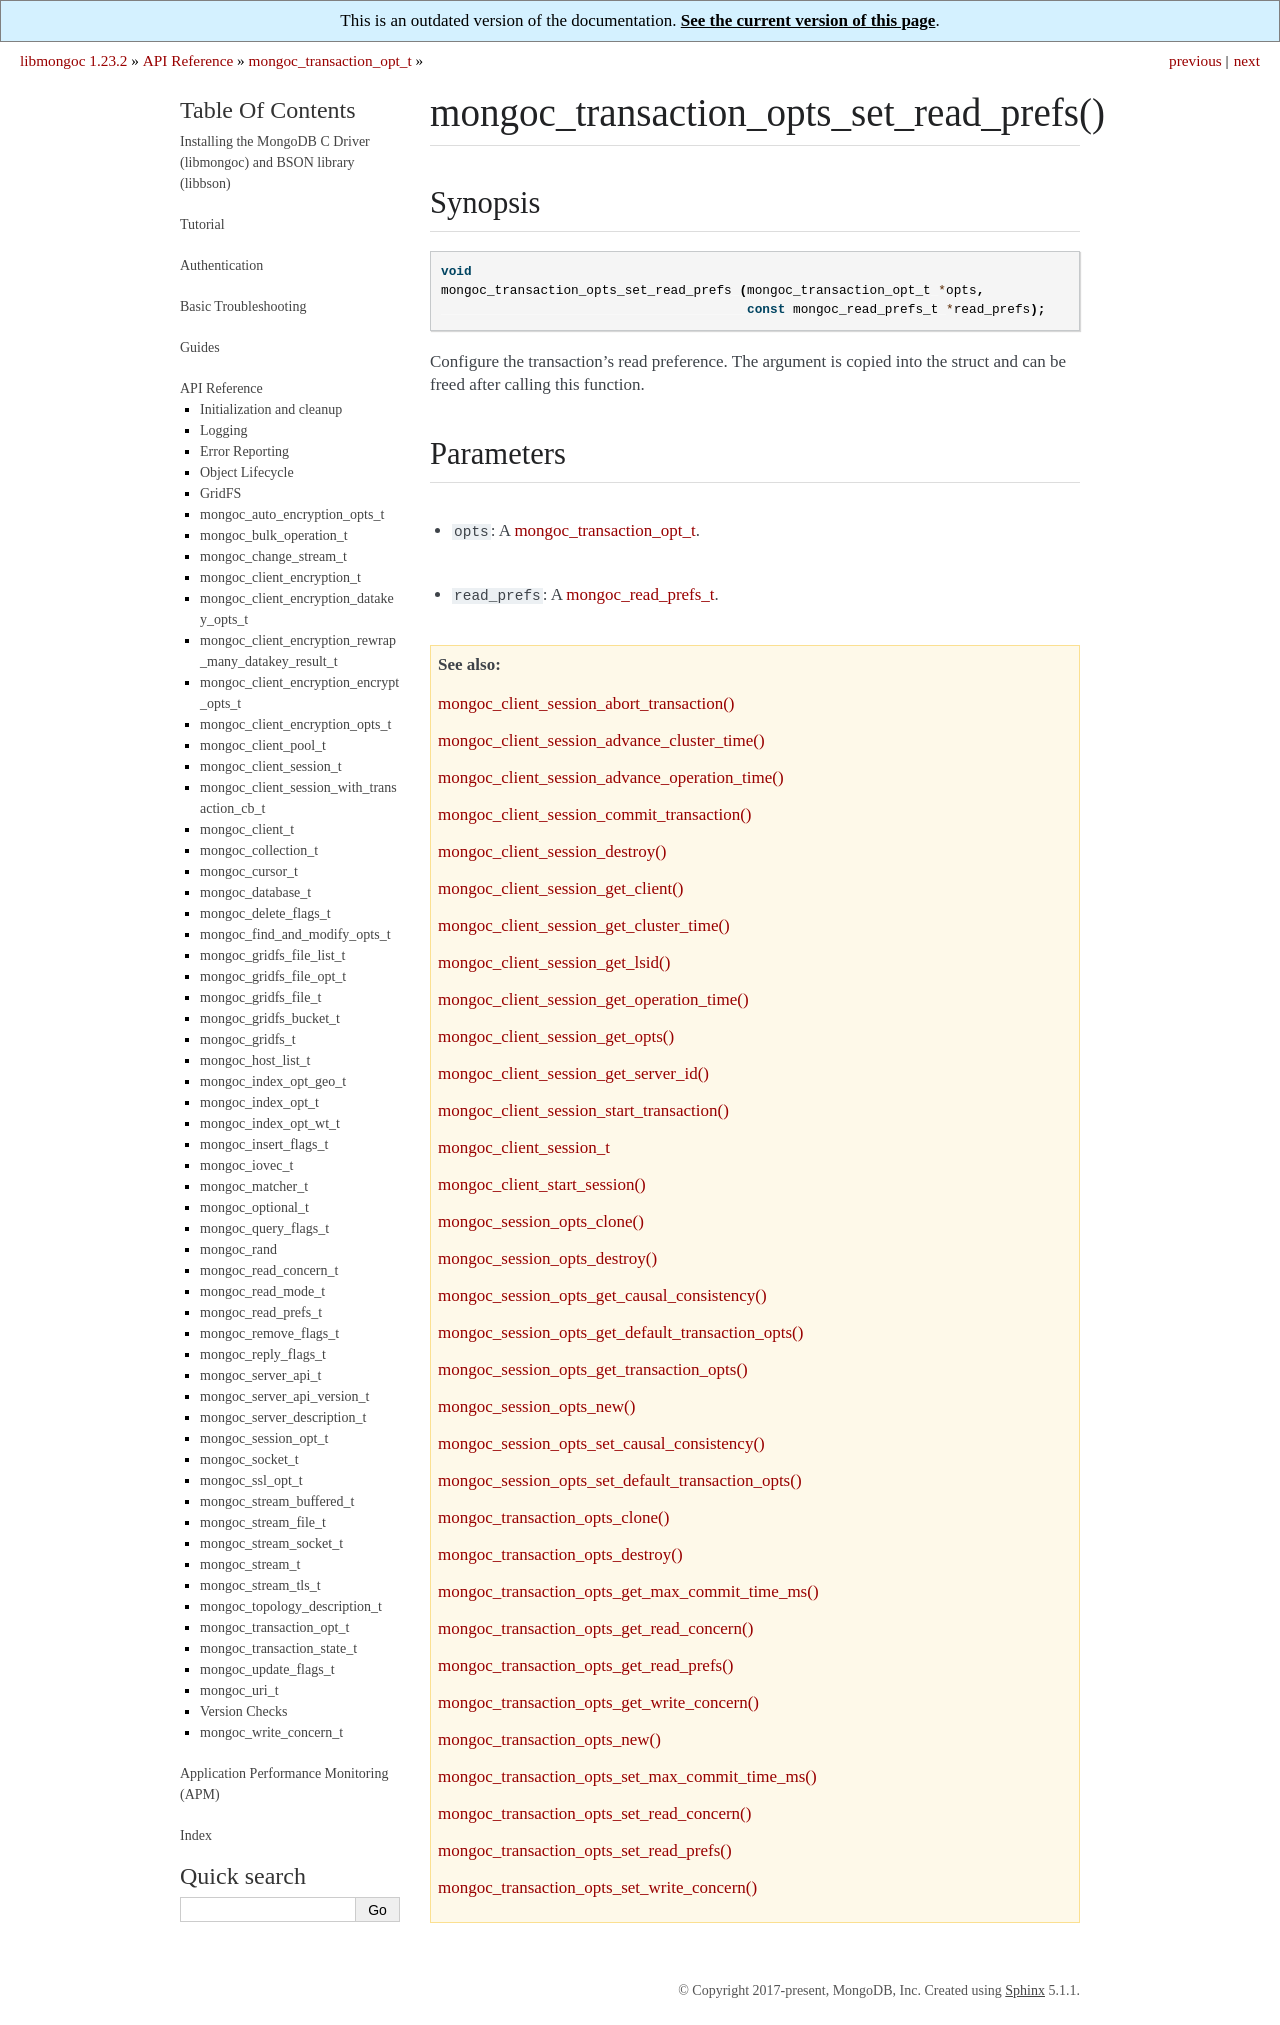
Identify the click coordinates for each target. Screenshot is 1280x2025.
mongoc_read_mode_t (262, 1291)
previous (1195, 60)
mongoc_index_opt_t (259, 1102)
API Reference (188, 60)
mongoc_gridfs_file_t (260, 997)
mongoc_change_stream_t (273, 556)
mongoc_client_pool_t (263, 745)
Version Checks (244, 1711)
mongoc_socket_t (249, 1459)
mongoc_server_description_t (283, 1417)
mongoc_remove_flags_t (269, 1333)
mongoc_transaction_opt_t (330, 60)
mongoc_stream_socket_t (271, 1543)
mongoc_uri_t (239, 1690)
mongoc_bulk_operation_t (274, 535)
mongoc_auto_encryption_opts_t (292, 514)
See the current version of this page (808, 20)
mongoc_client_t (247, 829)
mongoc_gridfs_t (248, 1039)
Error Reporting (244, 451)
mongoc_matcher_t (254, 1186)
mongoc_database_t (255, 892)
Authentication (221, 265)
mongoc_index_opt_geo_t (273, 1081)
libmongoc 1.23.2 (74, 60)
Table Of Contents (268, 110)
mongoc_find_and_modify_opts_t (295, 934)
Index (196, 1835)
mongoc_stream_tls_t (260, 1585)
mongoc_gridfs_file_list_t (272, 955)
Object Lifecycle (247, 472)
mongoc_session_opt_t (264, 1438)
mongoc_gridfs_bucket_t (270, 1018)
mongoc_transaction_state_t (278, 1648)
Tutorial (202, 224)
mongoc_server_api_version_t (285, 1396)
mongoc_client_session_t (271, 766)
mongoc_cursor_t (249, 871)
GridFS (220, 493)
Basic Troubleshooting (243, 306)
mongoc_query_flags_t (264, 1228)
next (1247, 60)
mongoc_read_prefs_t (261, 1312)
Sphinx (1025, 1986)
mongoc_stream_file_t (263, 1522)
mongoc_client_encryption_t (280, 577)
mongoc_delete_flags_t (265, 913)
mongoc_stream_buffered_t (277, 1501)
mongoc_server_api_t (260, 1375)
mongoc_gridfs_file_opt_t (273, 976)
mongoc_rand (238, 1249)
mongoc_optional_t (254, 1207)
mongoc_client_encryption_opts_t (295, 724)
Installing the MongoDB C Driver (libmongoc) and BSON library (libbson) (275, 162)
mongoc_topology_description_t (291, 1606)
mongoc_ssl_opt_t (251, 1480)
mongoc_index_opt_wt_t (270, 1123)
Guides (200, 347)
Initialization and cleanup (271, 409)
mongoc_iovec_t (246, 1165)
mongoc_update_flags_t (267, 1669)
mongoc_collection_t (259, 850)
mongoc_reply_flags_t (263, 1354)
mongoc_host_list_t (255, 1060)
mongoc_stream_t (250, 1564)
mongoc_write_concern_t (271, 1732)
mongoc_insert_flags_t (264, 1144)
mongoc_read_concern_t (269, 1270)
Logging (223, 430)
